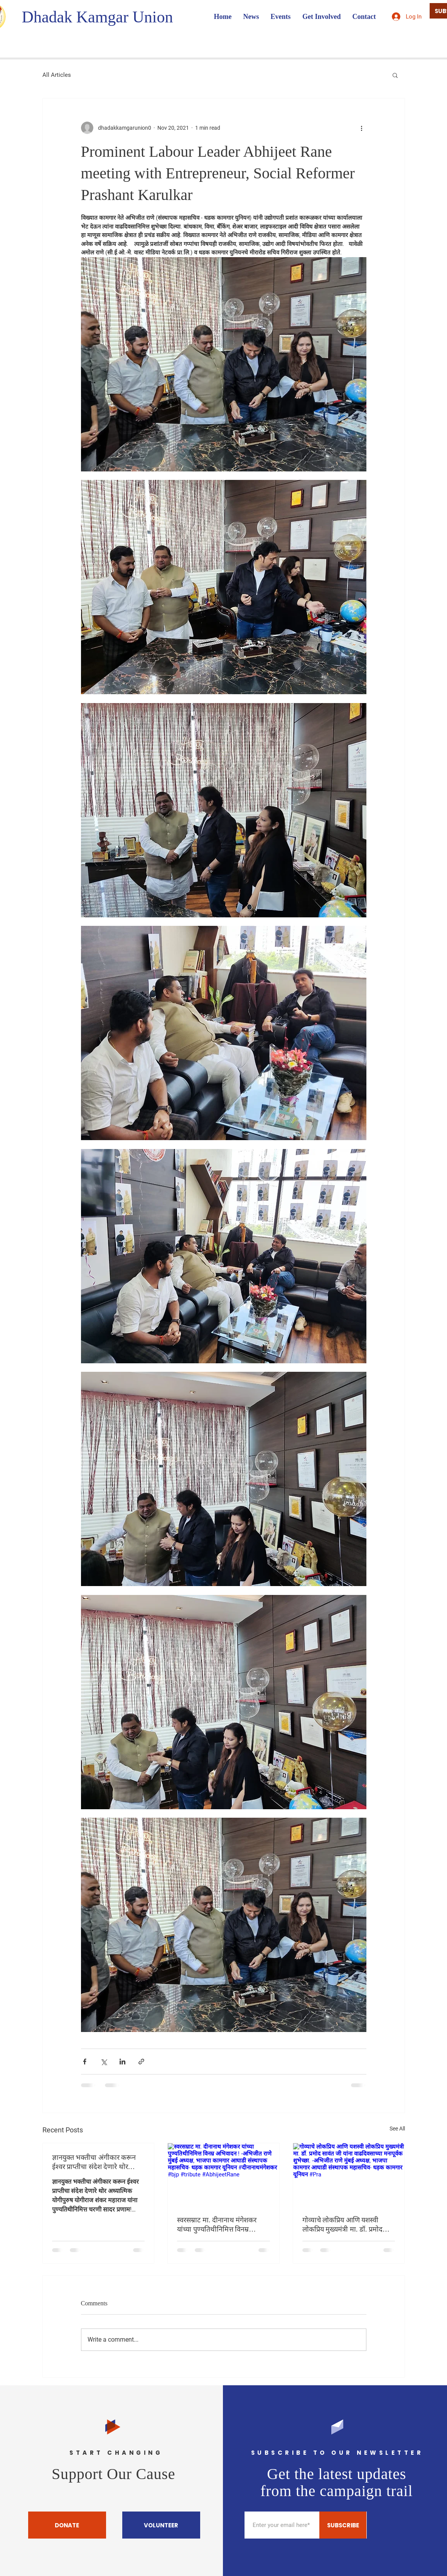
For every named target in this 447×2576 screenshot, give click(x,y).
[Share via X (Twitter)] (103, 2061)
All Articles (56, 74)
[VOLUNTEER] (161, 2525)
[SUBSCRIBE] (342, 2525)
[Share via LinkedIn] (122, 2061)
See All (397, 2128)
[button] (395, 75)
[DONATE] (67, 2525)
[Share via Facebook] (84, 2061)
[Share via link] (141, 2061)
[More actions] (361, 127)
